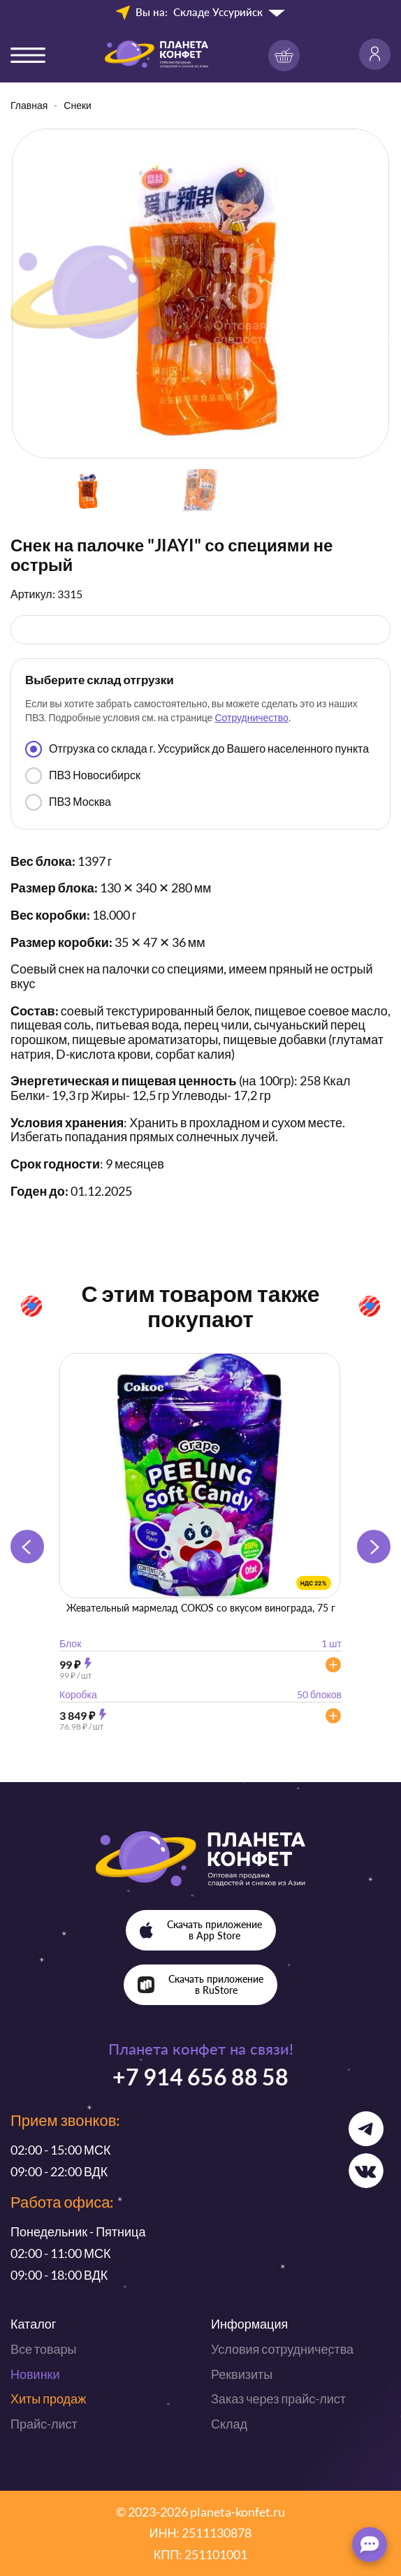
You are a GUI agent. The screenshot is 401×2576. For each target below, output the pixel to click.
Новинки (35, 2374)
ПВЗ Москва (68, 802)
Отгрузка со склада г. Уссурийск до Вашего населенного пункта (197, 749)
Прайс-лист (44, 2423)
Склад (229, 2423)
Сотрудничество (251, 717)
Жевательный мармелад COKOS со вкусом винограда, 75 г (200, 1608)
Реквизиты (241, 2374)
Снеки (78, 105)
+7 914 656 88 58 (200, 2076)
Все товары (43, 2349)
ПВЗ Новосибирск (82, 775)
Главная (29, 105)
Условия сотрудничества (282, 2349)
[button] (374, 1546)
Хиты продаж (48, 2398)
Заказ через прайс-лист (278, 2398)
